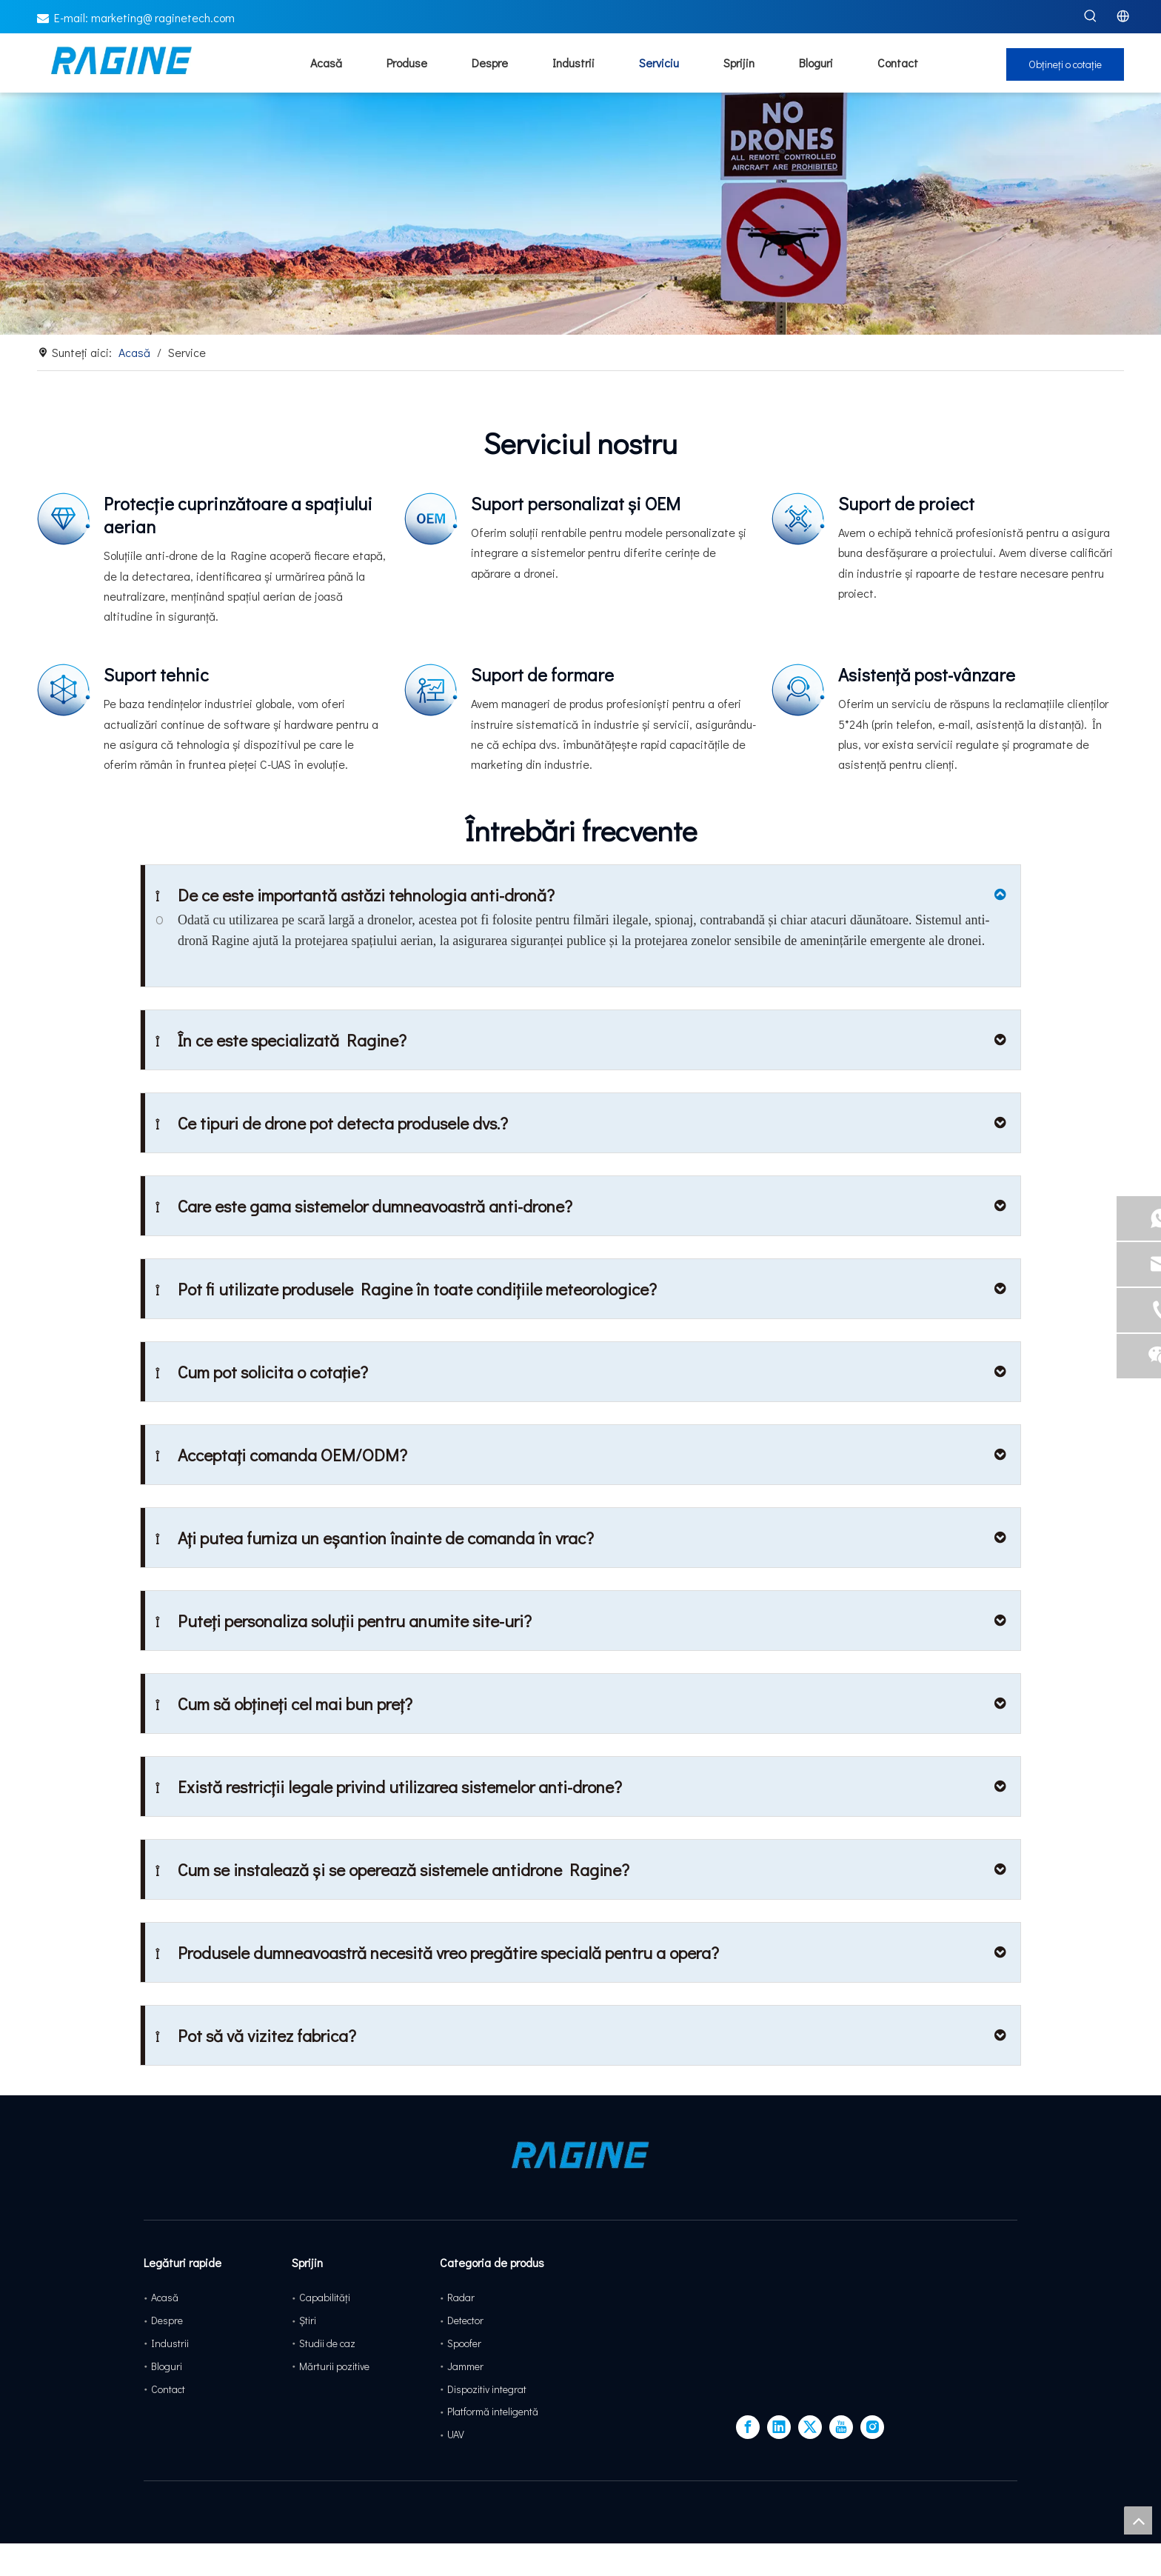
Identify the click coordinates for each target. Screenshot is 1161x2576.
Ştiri (307, 2320)
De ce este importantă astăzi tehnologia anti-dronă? (355, 895)
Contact (168, 2389)
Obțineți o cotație (1065, 100)
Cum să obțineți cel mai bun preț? (283, 1703)
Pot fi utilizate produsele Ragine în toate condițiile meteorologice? (406, 1289)
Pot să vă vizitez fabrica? (255, 2035)
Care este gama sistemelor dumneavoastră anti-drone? (363, 1206)
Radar (461, 2297)
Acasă (164, 2297)
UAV (455, 2434)
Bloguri (166, 2366)
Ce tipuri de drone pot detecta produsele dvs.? (331, 1123)
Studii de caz (327, 2343)
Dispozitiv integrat (486, 2389)
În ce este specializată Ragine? (280, 1040)
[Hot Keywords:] (1090, 16)
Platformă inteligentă (492, 2411)
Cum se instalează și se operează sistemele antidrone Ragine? (392, 1869)
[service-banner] (580, 250)
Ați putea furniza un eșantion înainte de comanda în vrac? (374, 1537)
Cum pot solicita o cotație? (261, 1372)
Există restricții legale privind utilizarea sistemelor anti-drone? (388, 1786)
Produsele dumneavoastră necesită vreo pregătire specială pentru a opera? (437, 1952)
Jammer (465, 2366)
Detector (465, 2320)
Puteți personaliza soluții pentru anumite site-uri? (343, 1620)
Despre (167, 2320)
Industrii (170, 2343)
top (1138, 2520)
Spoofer (464, 2343)
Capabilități (324, 2297)
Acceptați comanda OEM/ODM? (281, 1454)
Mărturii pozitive (334, 2366)
